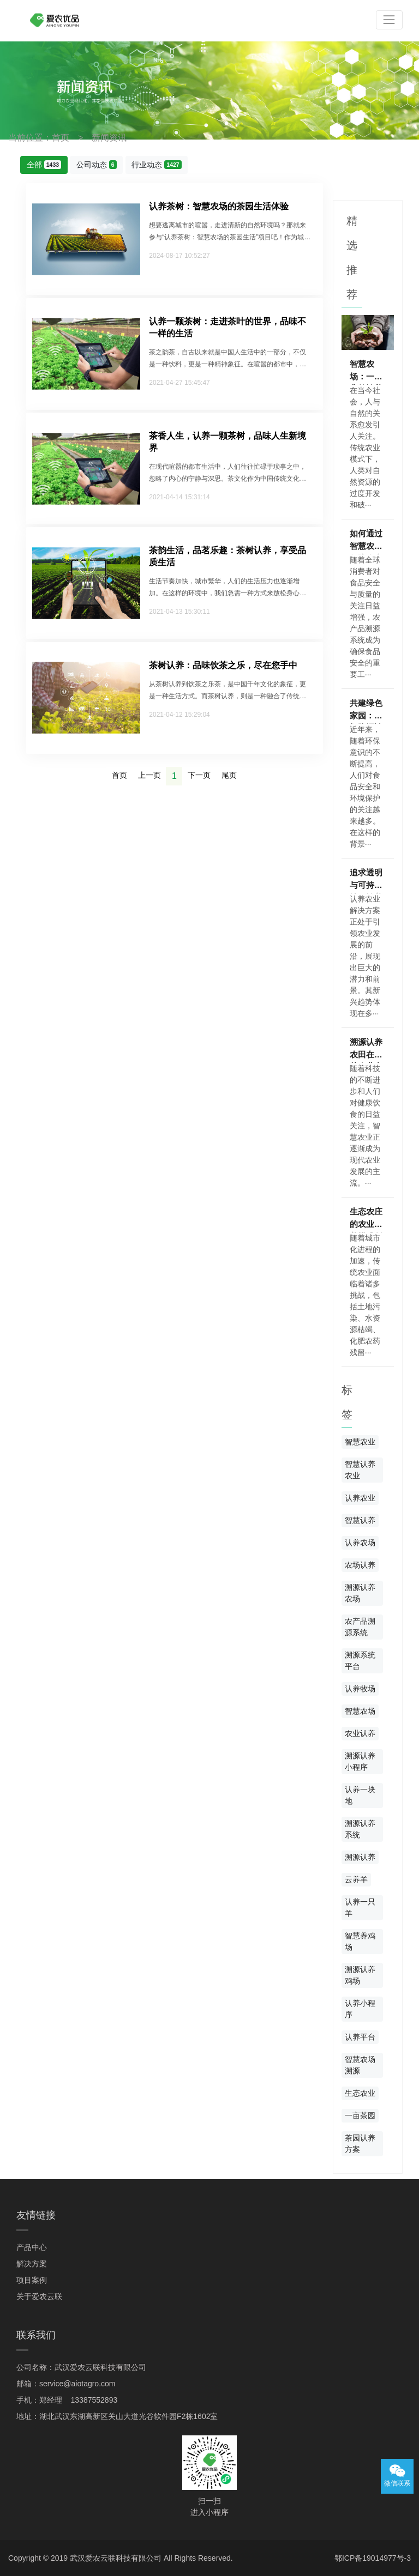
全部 (44, 164)
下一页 (199, 775)
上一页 (149, 775)
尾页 (229, 775)
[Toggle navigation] (389, 19)
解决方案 (31, 2263)
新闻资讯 (109, 137)
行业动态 (156, 164)
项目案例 (31, 2280)
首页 (60, 137)
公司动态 (96, 164)
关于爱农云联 (39, 2296)
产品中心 (31, 2247)
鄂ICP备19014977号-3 (372, 2558)
